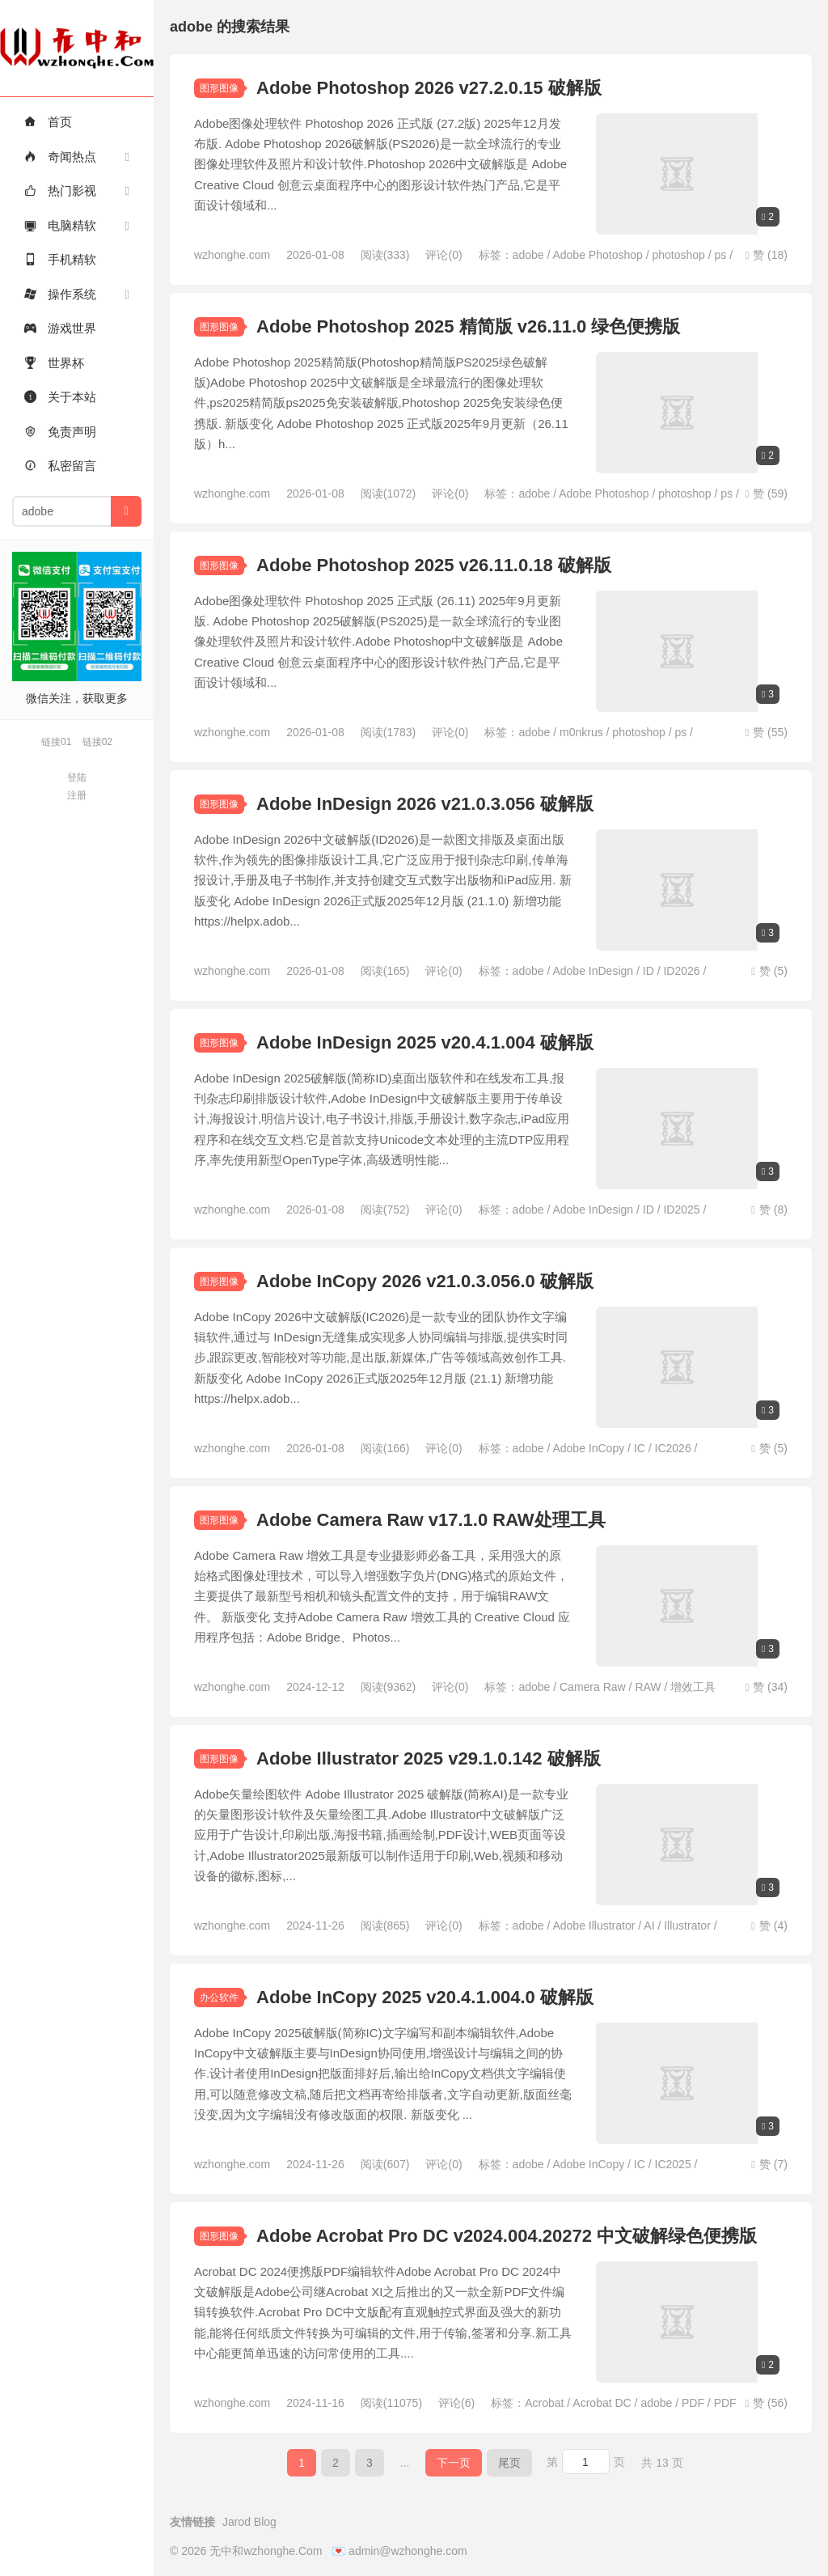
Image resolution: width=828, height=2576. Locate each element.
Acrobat (544, 2402)
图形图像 (219, 88)
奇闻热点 (60, 156)
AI (649, 1925)
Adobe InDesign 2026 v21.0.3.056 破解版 (425, 804)
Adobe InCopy (588, 1448)
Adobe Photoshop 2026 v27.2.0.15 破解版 (429, 88)
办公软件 (219, 1997)
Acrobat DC (601, 2402)
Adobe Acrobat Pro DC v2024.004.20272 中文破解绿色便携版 (506, 2236)
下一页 (454, 2462)
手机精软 (60, 259)
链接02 (97, 742)
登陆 (77, 777)
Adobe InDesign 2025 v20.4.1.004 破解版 (425, 1042)
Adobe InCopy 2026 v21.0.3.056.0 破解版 (425, 1281)
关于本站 (60, 397)
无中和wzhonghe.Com (77, 48)
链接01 (56, 742)
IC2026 (673, 1448)
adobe (528, 254)
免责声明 (60, 432)
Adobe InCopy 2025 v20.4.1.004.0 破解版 (425, 1997)
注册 (77, 795)
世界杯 (54, 363)
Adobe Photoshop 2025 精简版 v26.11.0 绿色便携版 (468, 326)
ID (648, 970)
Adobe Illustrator (593, 1925)
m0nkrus (581, 732)
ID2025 (681, 1209)
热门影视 (60, 190)
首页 (48, 122)
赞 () (766, 254)
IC (639, 1448)
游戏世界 (60, 328)
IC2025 (673, 2164)
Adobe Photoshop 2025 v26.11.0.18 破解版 (433, 565)
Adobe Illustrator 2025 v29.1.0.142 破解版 (428, 1758)
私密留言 (60, 465)
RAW (648, 1686)
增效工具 (693, 1686)
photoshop (678, 254)
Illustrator (687, 1925)
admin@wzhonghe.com (408, 2550)
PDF (693, 2402)
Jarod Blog (249, 2521)
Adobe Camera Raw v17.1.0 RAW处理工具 (431, 1520)
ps (721, 254)
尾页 (509, 2462)
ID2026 (681, 970)
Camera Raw (593, 1686)
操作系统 (60, 294)
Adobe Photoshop (597, 254)
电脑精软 (60, 225)
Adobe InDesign (592, 970)
